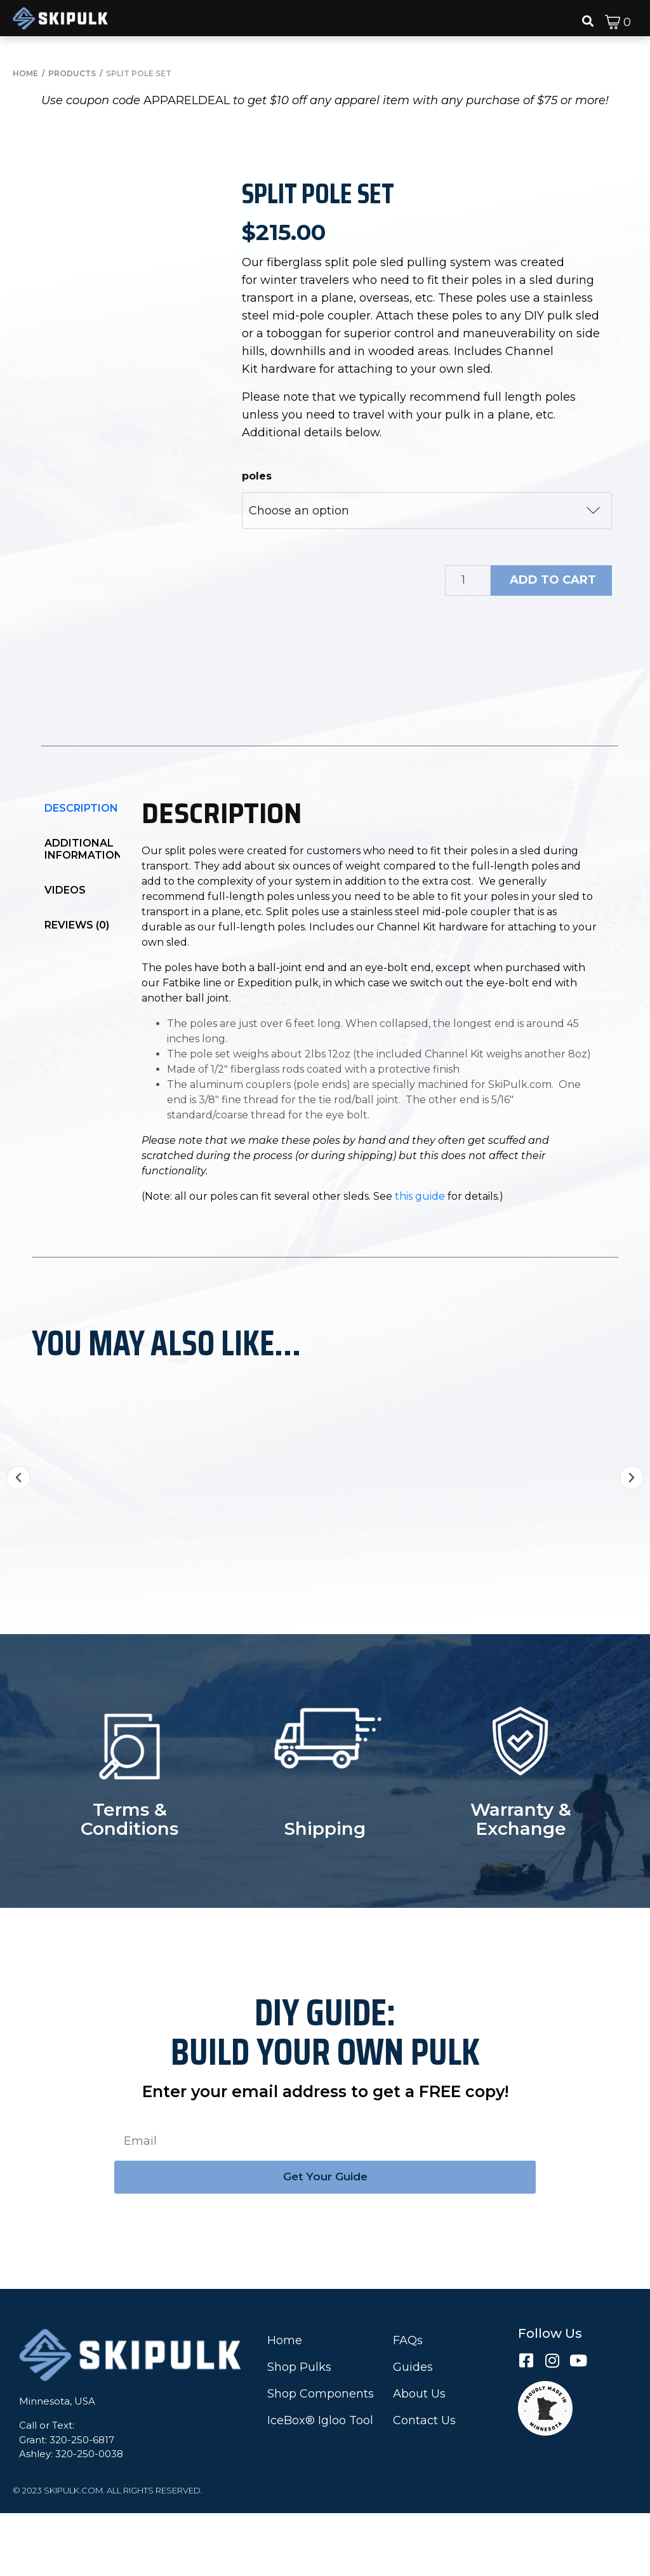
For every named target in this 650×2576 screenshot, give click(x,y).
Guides (413, 2430)
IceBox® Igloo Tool (320, 2483)
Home (284, 2403)
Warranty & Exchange (520, 1882)
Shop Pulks (299, 2430)
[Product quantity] (468, 580)
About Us (419, 2457)
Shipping (325, 1891)
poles (257, 476)
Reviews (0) (76, 992)
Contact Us (424, 2483)
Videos (65, 957)
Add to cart (553, 580)
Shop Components (320, 2457)
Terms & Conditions (129, 1882)
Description (81, 875)
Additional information (83, 916)
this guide (420, 1263)
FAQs (408, 2403)
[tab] (83, 874)
